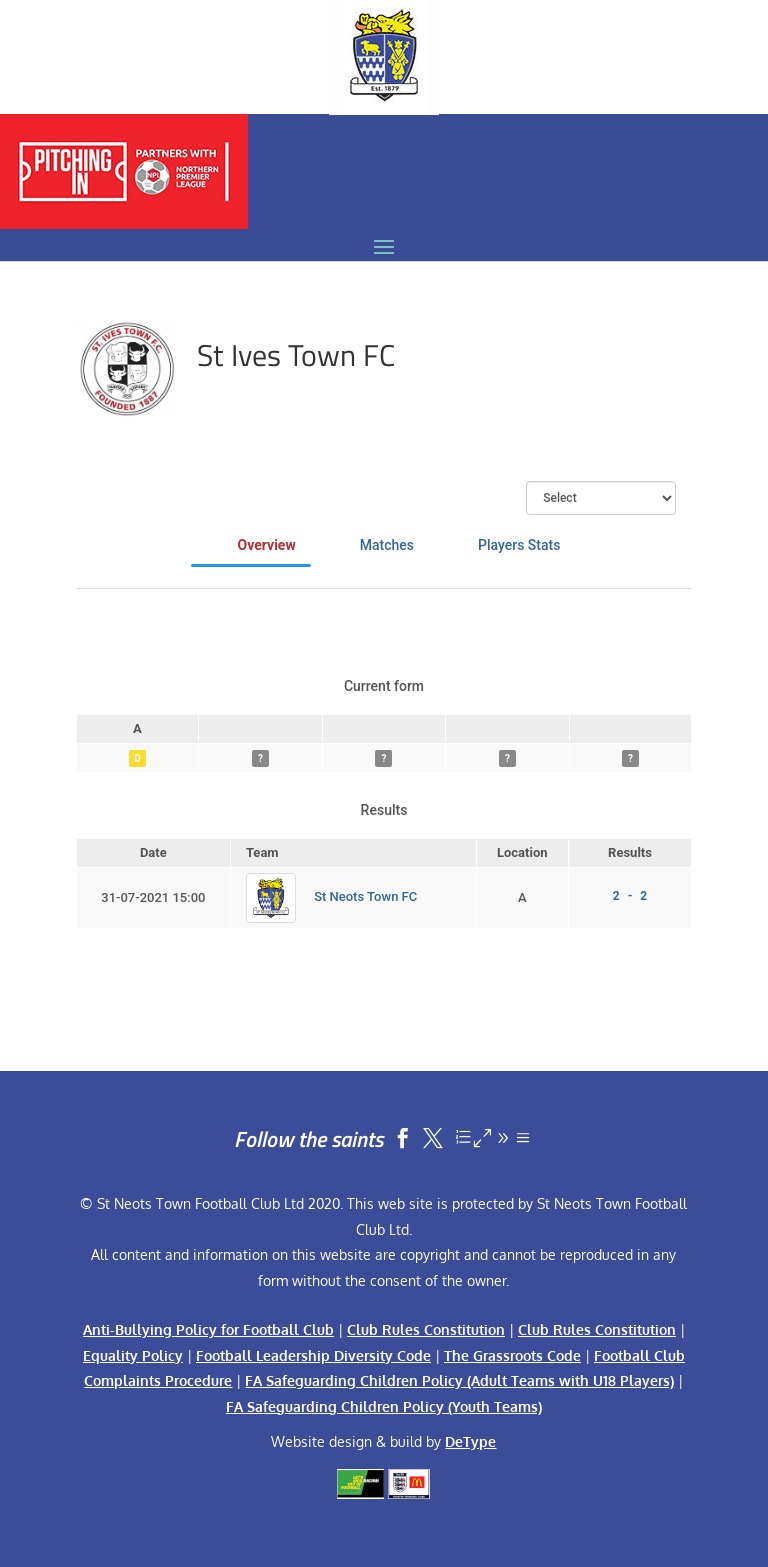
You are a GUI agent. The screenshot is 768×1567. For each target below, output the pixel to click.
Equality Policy (133, 1355)
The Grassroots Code (512, 1355)
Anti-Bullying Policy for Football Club (208, 1329)
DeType (470, 1441)
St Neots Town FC (365, 896)
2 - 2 (630, 896)
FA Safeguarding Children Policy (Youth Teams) (384, 1406)
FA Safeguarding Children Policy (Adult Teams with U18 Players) (459, 1380)
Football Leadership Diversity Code (313, 1355)
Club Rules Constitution (426, 1329)
